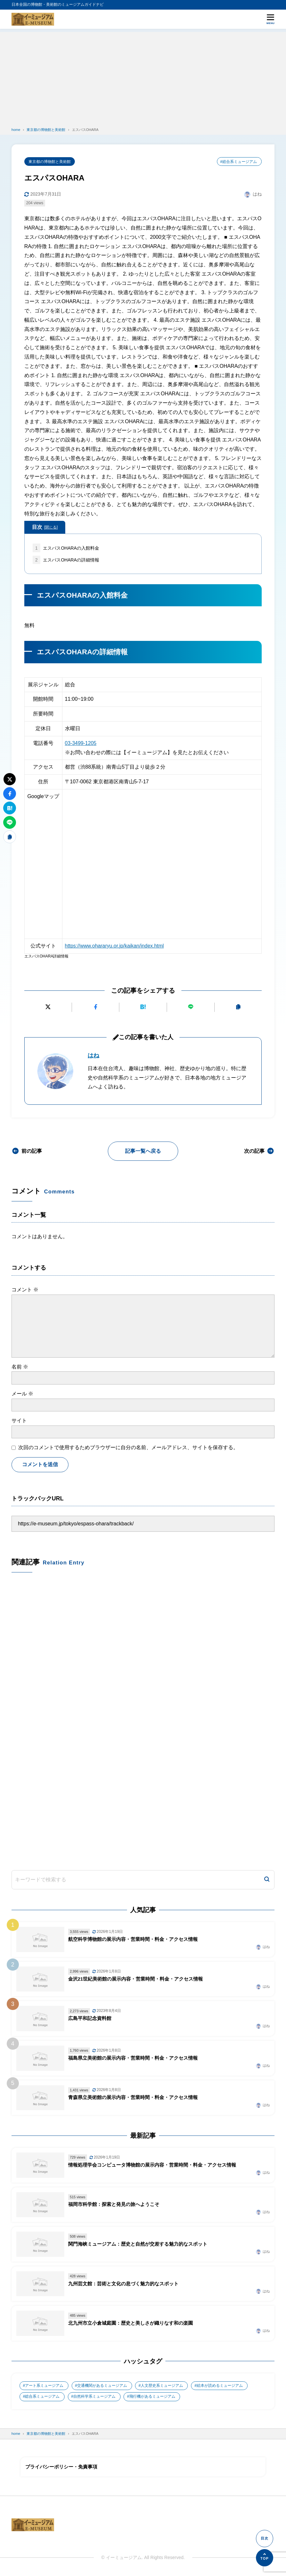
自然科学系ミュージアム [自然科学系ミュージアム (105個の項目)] (95, 2398)
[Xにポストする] (48, 1007)
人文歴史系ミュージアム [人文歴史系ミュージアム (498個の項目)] (162, 2387)
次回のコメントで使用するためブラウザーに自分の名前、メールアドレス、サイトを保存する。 (128, 1447)
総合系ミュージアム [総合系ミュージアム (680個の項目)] (42, 2398)
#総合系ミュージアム (238, 161)
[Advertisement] (143, 77)
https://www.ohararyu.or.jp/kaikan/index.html (115, 946)
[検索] (266, 1881)
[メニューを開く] (270, 19)
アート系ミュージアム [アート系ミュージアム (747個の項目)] (44, 2387)
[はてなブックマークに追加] (143, 1007)
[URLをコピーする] (238, 1007)
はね (93, 1056)
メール (22, 1394)
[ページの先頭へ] (264, 2557)
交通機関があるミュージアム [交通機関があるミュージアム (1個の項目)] (102, 2387)
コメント (25, 1289)
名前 (20, 1366)
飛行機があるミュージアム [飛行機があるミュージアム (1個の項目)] (153, 2398)
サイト (19, 1421)
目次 (45, 527)
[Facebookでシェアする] (95, 1007)
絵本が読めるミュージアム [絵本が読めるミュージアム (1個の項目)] (220, 2387)
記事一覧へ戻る (143, 1151)
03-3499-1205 (81, 743)
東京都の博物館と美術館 (49, 161)
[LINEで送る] (190, 1007)
